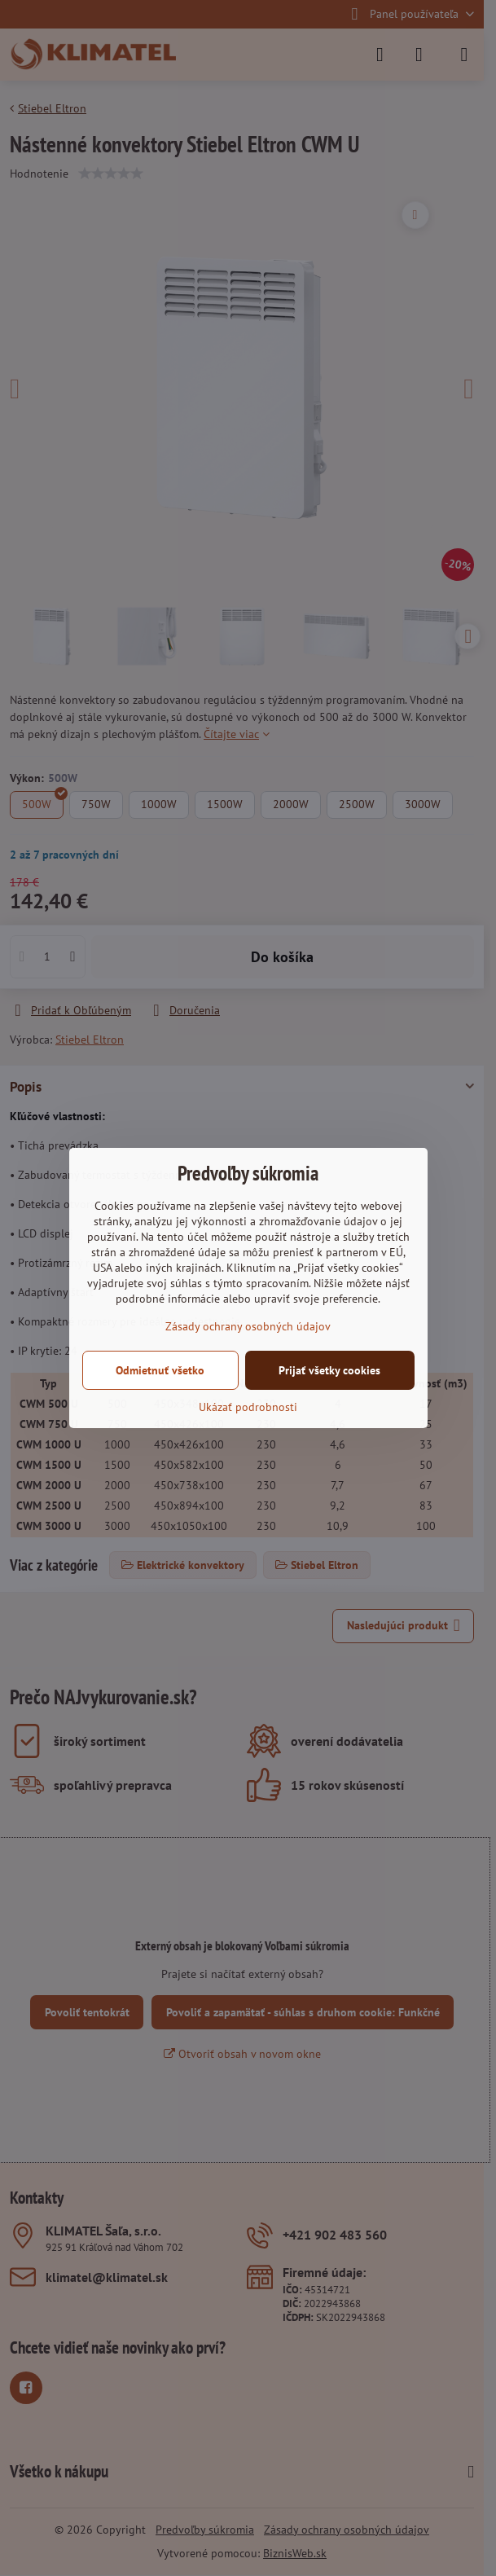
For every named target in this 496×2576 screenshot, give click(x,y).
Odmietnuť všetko (160, 1370)
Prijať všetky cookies (329, 1370)
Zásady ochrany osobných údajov (248, 1326)
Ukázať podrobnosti (248, 1407)
